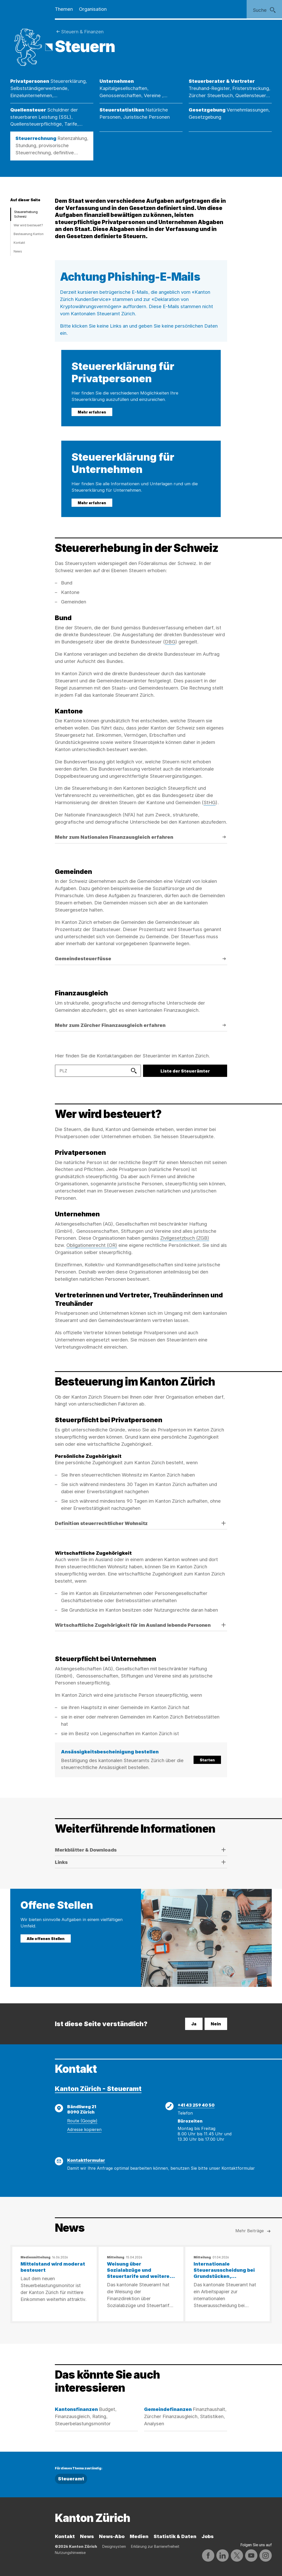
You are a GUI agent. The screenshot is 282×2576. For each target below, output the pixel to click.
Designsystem (114, 2546)
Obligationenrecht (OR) (91, 1245)
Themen (64, 9)
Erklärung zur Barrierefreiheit (155, 2546)
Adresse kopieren (84, 2129)
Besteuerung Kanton (29, 234)
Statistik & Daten (175, 2536)
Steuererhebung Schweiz (26, 214)
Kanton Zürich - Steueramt (98, 2089)
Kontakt (19, 243)
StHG (210, 802)
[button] (141, 1759)
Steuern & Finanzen (82, 31)
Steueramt (71, 2478)
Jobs (208, 2536)
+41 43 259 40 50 (196, 2105)
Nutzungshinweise (70, 2552)
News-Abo (112, 2536)
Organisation (93, 9)
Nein (216, 2023)
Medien (139, 2536)
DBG (170, 641)
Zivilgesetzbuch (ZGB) (184, 1238)
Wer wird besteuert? (28, 225)
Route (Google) (82, 2120)
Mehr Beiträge (253, 2231)
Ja (193, 2023)
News (18, 251)
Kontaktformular (86, 2160)
